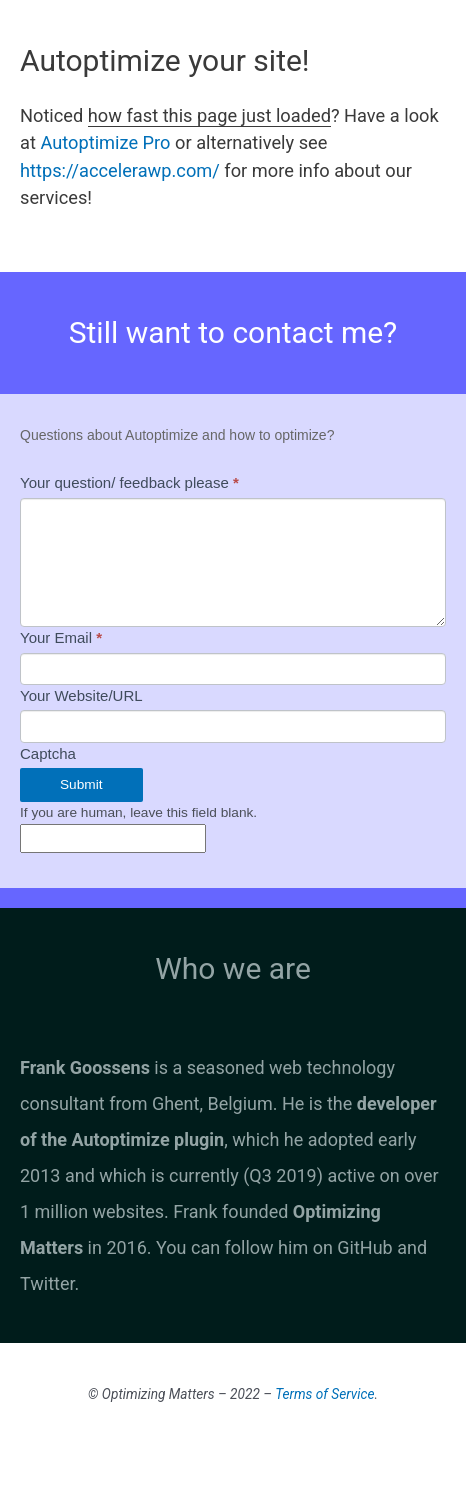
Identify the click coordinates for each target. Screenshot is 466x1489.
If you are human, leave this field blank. (138, 812)
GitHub (364, 1247)
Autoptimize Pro (105, 142)
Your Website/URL (81, 695)
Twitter (47, 1283)
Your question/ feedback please (129, 482)
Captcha (48, 753)
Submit (81, 784)
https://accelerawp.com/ (120, 170)
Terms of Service (324, 1394)
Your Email (61, 637)
